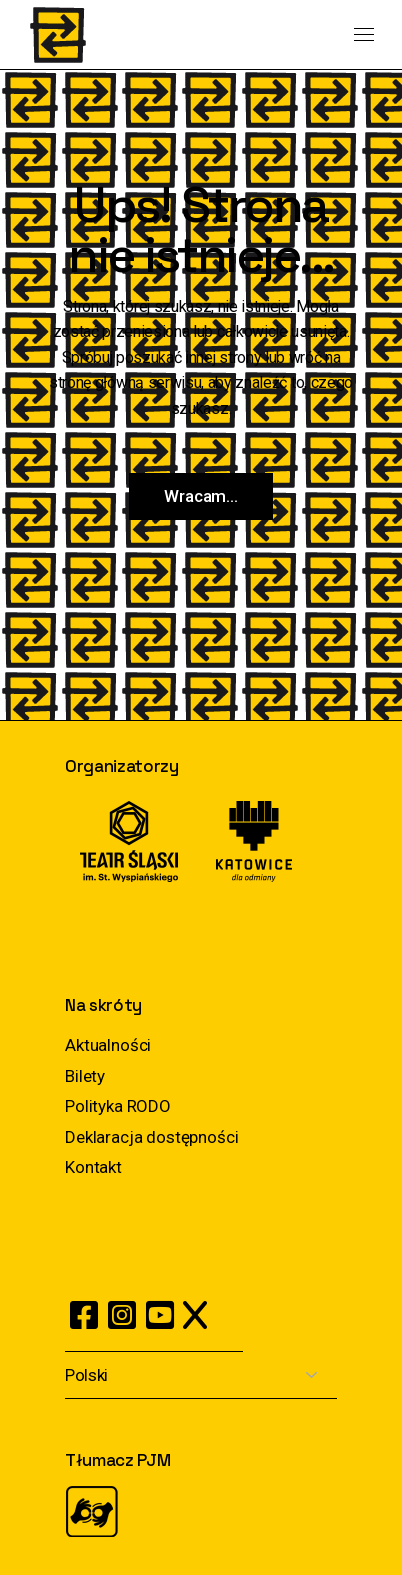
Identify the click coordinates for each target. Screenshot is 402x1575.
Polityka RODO (118, 1106)
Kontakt (93, 1167)
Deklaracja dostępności (151, 1137)
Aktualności (108, 1045)
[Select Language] (201, 1375)
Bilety (85, 1076)
